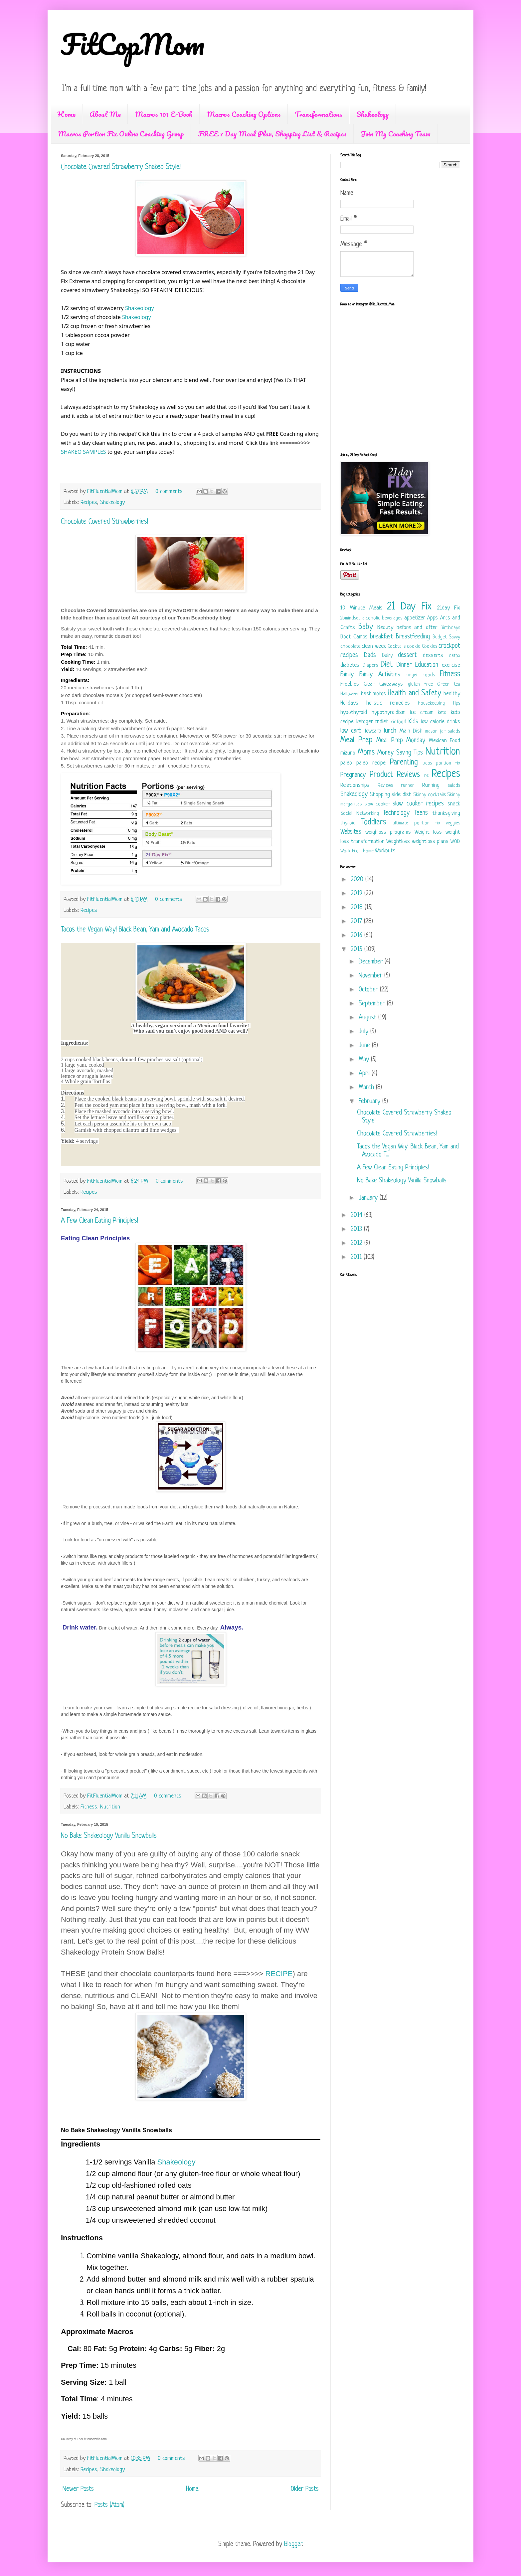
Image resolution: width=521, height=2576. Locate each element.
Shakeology (372, 114)
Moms (366, 753)
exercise (451, 665)
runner (407, 785)
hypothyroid (353, 712)
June (365, 1045)
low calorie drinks (440, 722)
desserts (433, 655)
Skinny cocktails (429, 795)
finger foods (420, 675)
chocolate (350, 646)
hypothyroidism (389, 712)
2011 (357, 1257)
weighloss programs (388, 832)
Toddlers (373, 822)
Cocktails (397, 646)
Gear (369, 684)
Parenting (404, 763)
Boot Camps (354, 637)
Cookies (429, 646)
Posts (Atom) (109, 2505)
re (426, 775)
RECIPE (279, 1974)
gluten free (420, 684)
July (364, 1031)
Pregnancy (353, 775)
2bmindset (350, 618)
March (367, 1087)
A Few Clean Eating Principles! (99, 1221)
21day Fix (448, 608)
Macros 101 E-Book (164, 114)
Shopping (380, 794)
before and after (417, 627)
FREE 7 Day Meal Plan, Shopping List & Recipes (272, 133)
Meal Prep (356, 740)
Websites (350, 832)
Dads (370, 655)
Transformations (318, 114)
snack (453, 804)
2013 (357, 1229)
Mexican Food (444, 741)
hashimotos (373, 694)
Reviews (385, 785)
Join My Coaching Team (396, 133)
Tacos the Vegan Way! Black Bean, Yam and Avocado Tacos (135, 930)
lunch (390, 731)
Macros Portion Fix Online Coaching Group (121, 133)
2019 (357, 893)
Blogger (293, 2544)
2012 (357, 1243)
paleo (346, 763)
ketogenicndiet (372, 722)
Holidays (349, 703)
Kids (413, 721)
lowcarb (373, 731)
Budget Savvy (446, 637)
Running (430, 785)
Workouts (385, 851)
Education (426, 665)
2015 (357, 949)
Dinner (404, 665)
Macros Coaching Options (244, 114)
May (365, 1059)
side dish (402, 794)
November (371, 975)
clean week (374, 646)
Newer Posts (78, 2489)
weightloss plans (430, 841)
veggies (453, 823)
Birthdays (450, 628)
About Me (105, 114)
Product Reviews (395, 775)
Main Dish (411, 731)
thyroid (348, 823)
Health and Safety (414, 693)
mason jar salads (442, 731)
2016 (357, 935)
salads (454, 785)
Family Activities (379, 674)
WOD (455, 842)
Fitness (89, 1807)
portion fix (448, 763)
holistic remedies (388, 703)
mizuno (347, 753)
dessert (407, 655)
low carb (351, 731)
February (370, 1101)
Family (347, 674)
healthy (451, 694)
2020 (358, 879)
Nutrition (110, 1807)
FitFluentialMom (105, 491)
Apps (432, 618)
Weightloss (398, 841)
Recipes (89, 502)
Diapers (370, 665)
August (368, 1017)
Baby (365, 627)
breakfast (381, 636)
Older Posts (305, 2489)
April (365, 1073)
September (373, 1003)
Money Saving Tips (400, 753)
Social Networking (359, 813)
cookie (413, 646)
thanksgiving (446, 813)
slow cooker (377, 804)
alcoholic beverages (382, 618)
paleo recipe (371, 763)
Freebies (349, 684)
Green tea (448, 684)
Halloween (350, 694)
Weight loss (428, 832)
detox (454, 656)
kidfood (398, 722)
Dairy (387, 656)
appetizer (414, 618)
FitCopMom (133, 44)
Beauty (385, 627)
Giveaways (391, 684)
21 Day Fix (409, 606)
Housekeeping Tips (439, 703)
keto (442, 713)
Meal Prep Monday (400, 740)
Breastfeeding (413, 636)
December (372, 961)
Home (67, 114)
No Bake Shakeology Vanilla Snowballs (109, 1836)
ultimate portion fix (416, 823)
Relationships (354, 785)
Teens (421, 813)
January (369, 1198)
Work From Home (357, 851)
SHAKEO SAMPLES (83, 451)
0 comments (169, 491)
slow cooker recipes (418, 803)
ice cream (422, 712)
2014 (357, 1215)
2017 (357, 921)
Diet (387, 665)
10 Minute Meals (361, 608)
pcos (427, 763)
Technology (396, 813)
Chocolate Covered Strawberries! (104, 522)
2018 (358, 907)
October (369, 989)
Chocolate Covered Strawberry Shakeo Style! (121, 167)
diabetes (349, 665)
